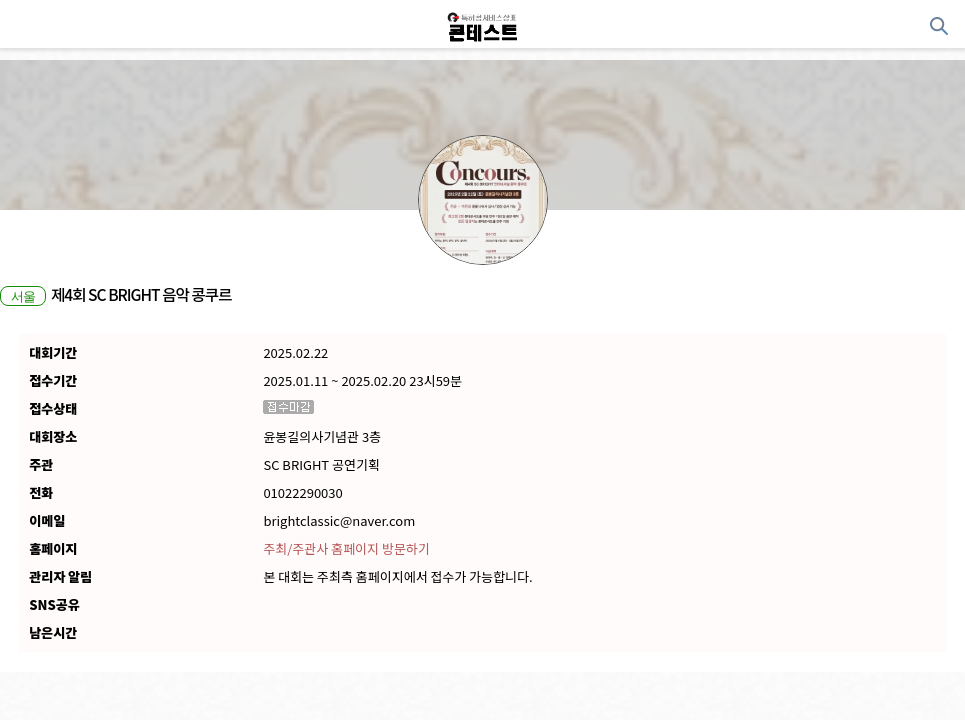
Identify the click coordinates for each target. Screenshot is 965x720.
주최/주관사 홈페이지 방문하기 (346, 549)
